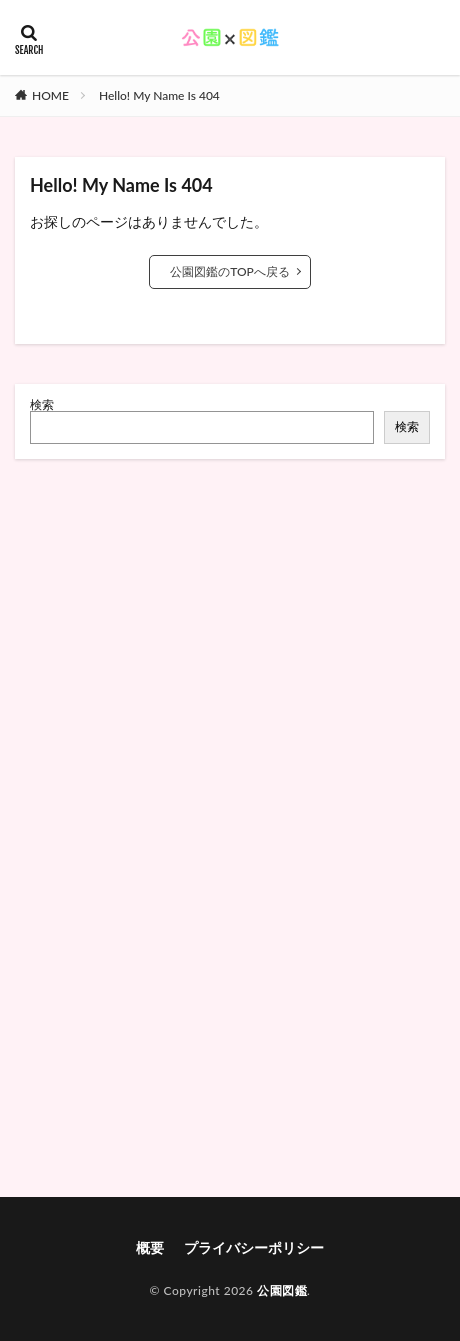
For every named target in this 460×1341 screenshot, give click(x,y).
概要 (150, 1247)
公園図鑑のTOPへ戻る (230, 271)
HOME (50, 95)
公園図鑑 (282, 1290)
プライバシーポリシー (254, 1247)
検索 (42, 404)
